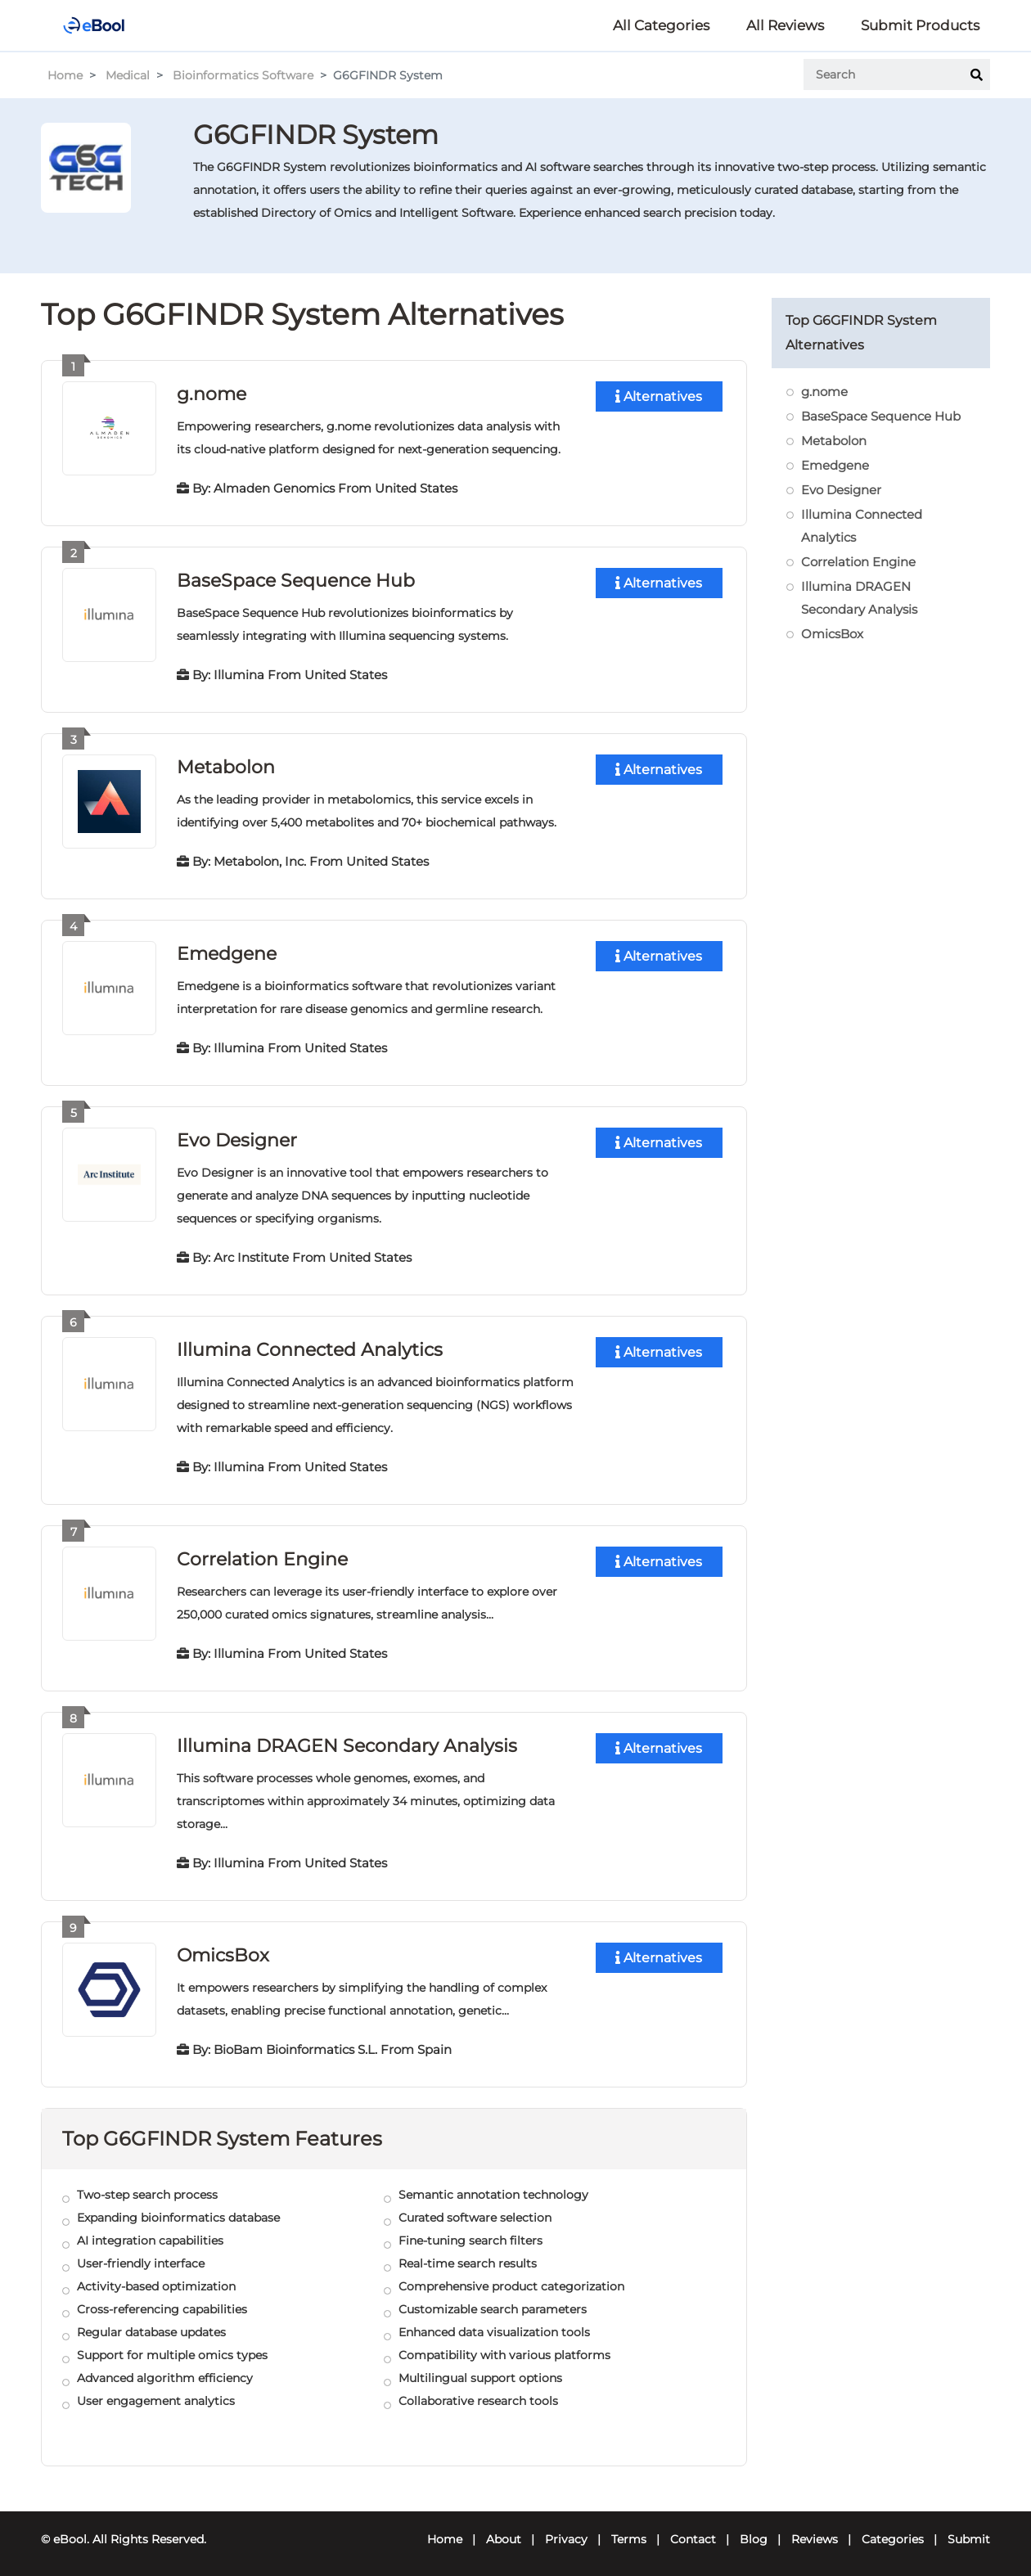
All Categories (661, 25)
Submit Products (920, 25)
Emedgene (227, 950)
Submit (969, 2531)
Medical (128, 75)
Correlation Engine (262, 1553)
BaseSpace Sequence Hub (296, 579)
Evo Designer (237, 1136)
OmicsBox (223, 1948)
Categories (893, 2531)
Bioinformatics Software (243, 75)
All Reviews (785, 25)
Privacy (566, 2531)
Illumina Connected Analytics (309, 1345)
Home (65, 75)
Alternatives (658, 396)
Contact (693, 2531)
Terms (628, 2531)
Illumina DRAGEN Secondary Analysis (347, 1739)
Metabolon (226, 765)
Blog (754, 2531)
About (503, 2531)
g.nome (211, 393)
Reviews (814, 2531)
